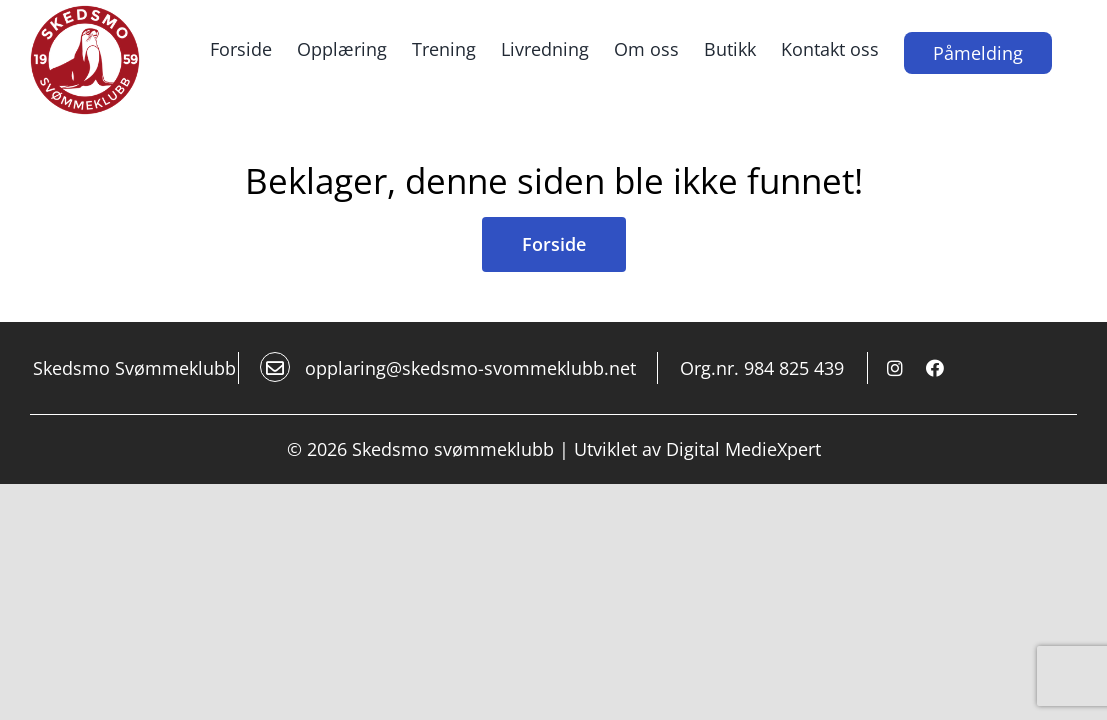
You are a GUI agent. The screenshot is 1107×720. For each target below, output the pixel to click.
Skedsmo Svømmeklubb (134, 478)
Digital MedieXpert (743, 559)
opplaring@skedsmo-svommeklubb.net (448, 477)
